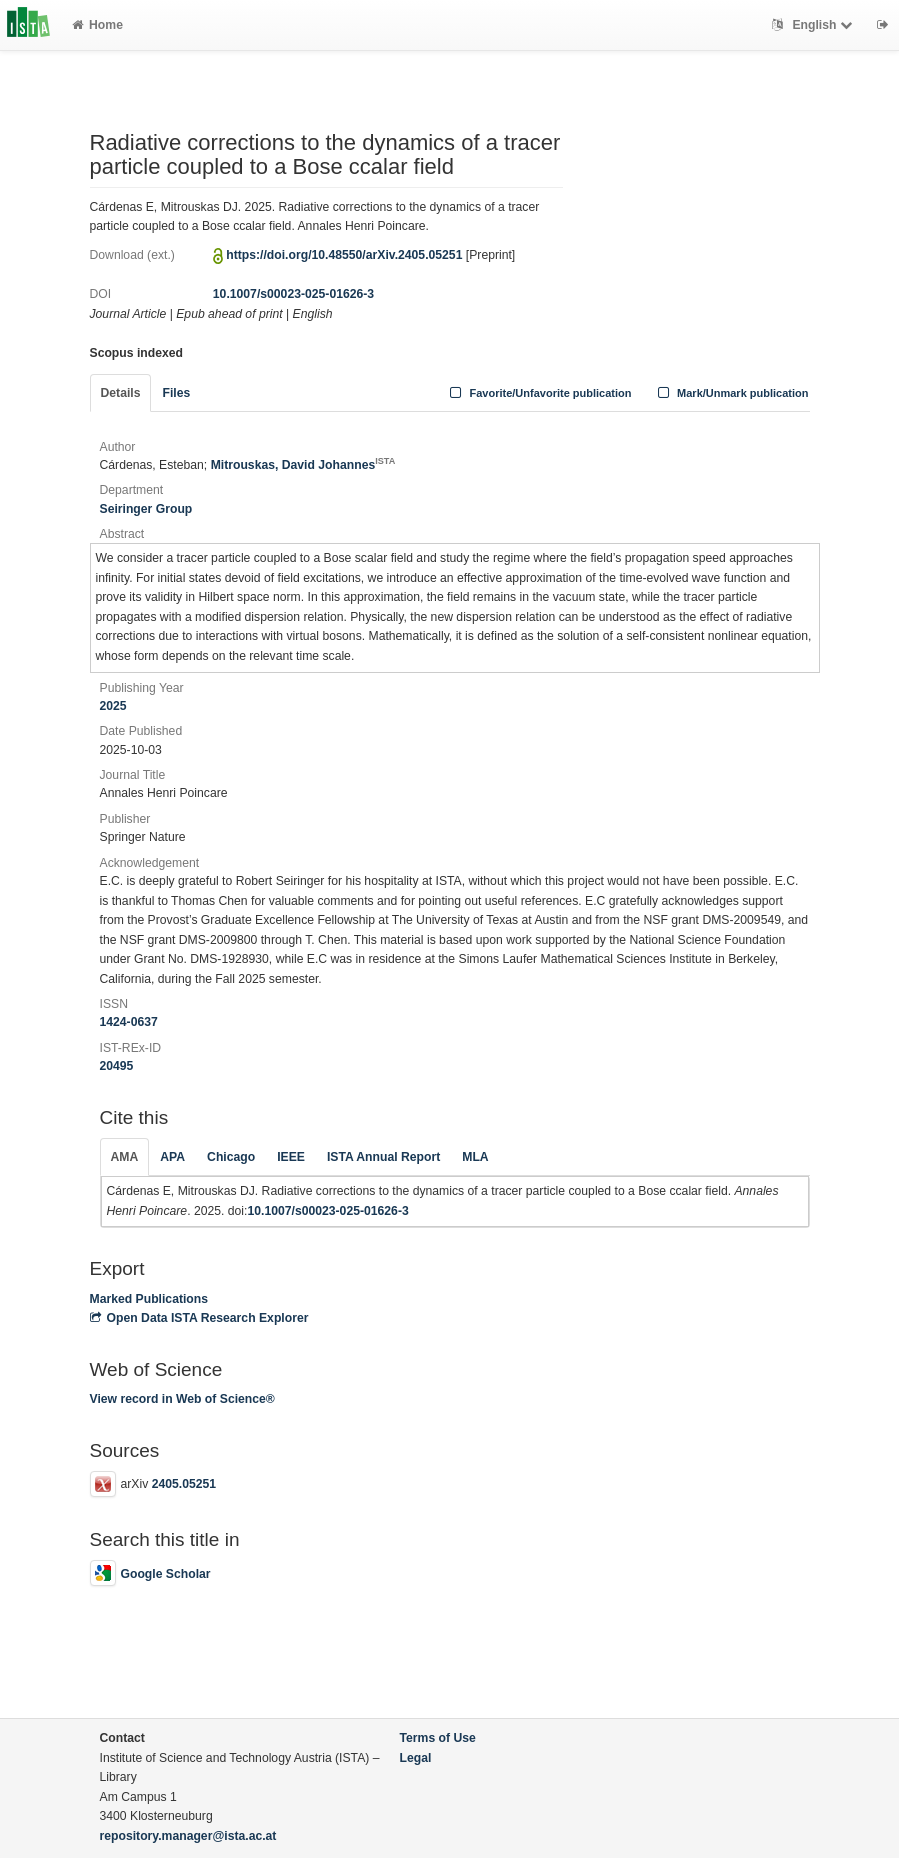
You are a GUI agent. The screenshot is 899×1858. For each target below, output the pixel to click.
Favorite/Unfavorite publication (539, 393)
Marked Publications (149, 1299)
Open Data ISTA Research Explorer (199, 1318)
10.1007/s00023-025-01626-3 (293, 294)
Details (121, 393)
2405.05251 (184, 1484)
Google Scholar (150, 1574)
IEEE (291, 1157)
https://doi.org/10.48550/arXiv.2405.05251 (344, 255)
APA (172, 1157)
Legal (416, 1758)
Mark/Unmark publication (730, 393)
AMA (125, 1157)
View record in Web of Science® (182, 1399)
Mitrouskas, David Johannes (303, 465)
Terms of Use (438, 1738)
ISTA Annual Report (383, 1157)
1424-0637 (129, 1022)
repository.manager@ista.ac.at (188, 1836)
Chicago (231, 1157)
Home (97, 25)
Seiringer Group (146, 509)
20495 (117, 1066)
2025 (113, 706)
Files (176, 393)
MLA (475, 1157)
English (814, 25)
